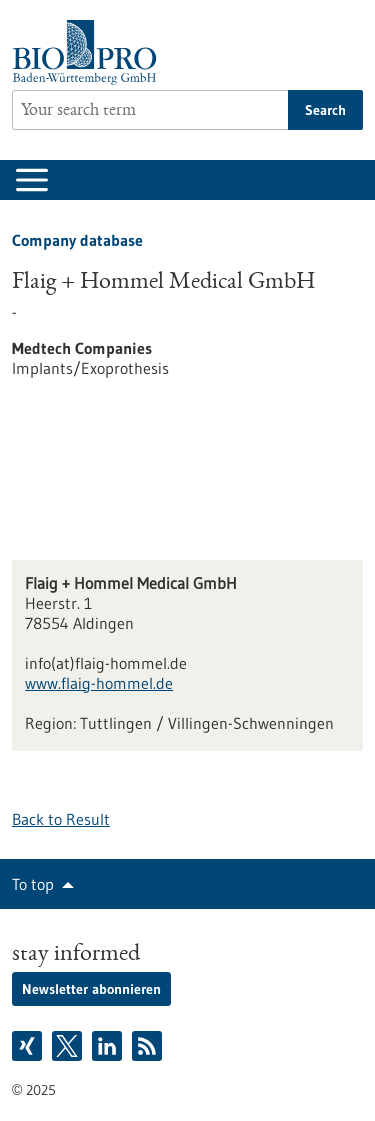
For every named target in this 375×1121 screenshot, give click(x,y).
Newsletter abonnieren (91, 989)
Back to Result (61, 819)
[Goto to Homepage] (89, 52)
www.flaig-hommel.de (99, 683)
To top (33, 884)
